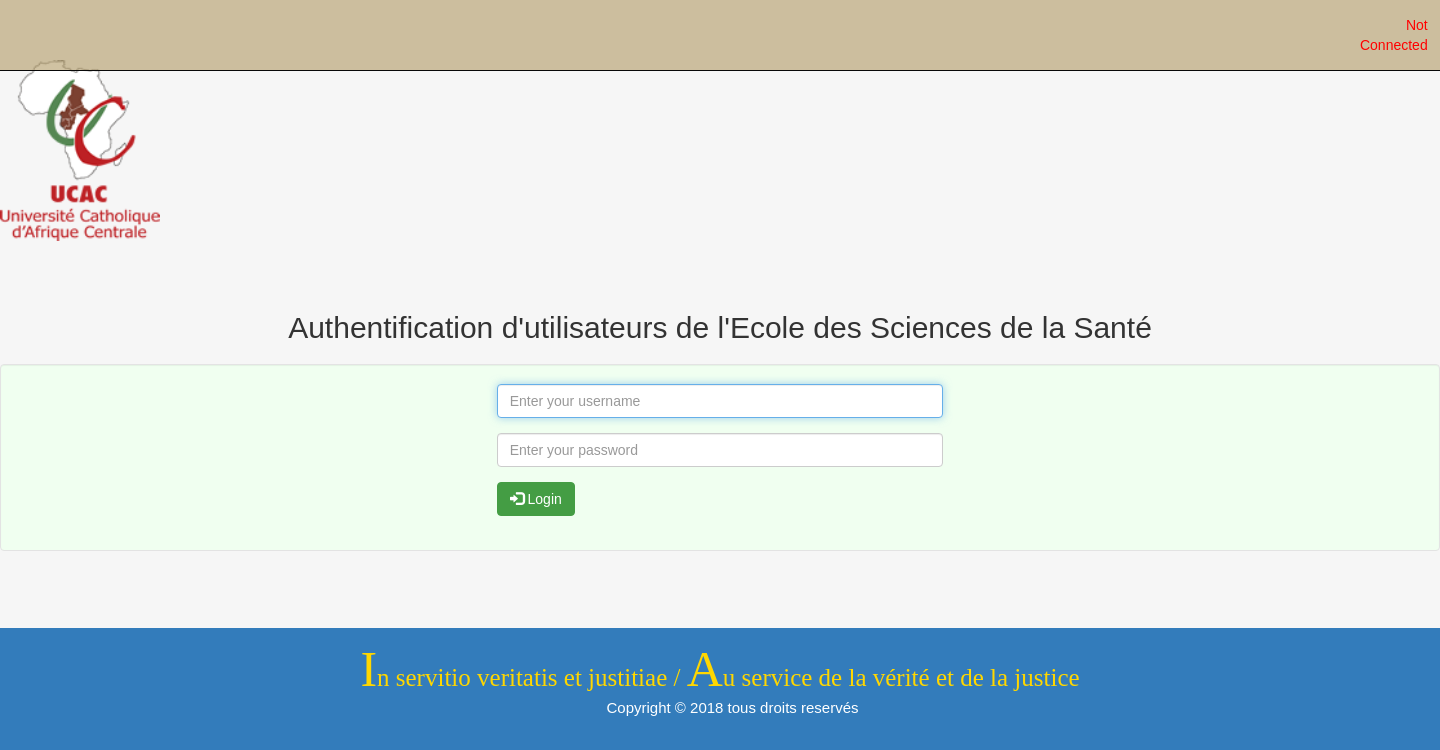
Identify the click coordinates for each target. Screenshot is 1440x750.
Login (536, 499)
